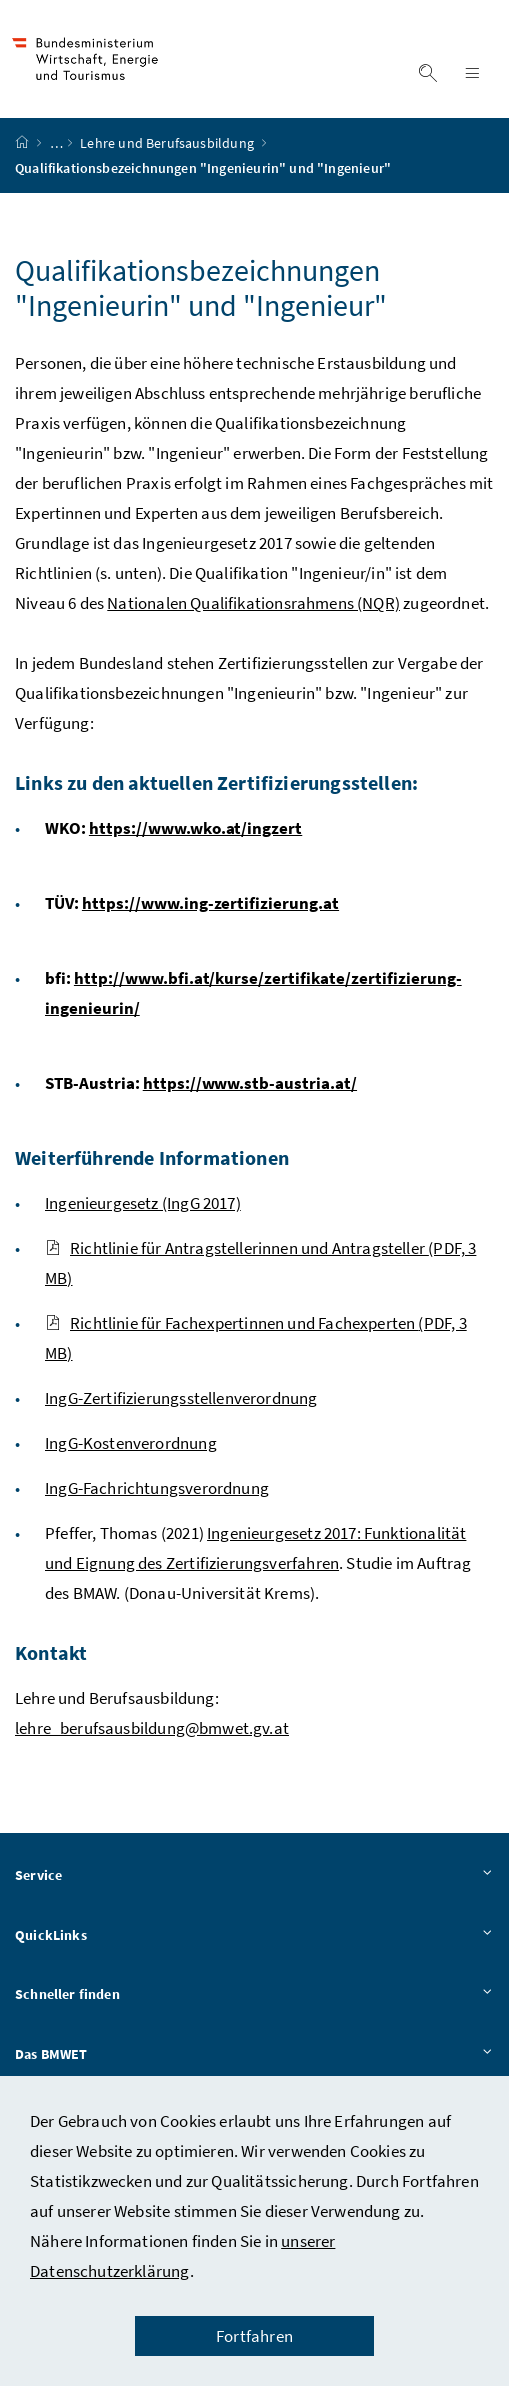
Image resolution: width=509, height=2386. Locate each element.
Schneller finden (254, 1995)
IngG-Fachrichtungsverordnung (157, 1488)
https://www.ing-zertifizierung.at (210, 903)
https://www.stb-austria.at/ (250, 1083)
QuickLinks (254, 1936)
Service (254, 1876)
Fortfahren (254, 2336)
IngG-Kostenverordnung (131, 1443)
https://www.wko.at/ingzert (195, 828)
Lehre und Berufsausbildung (168, 143)
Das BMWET (254, 2055)
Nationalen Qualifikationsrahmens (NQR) (253, 603)
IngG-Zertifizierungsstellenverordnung (181, 1398)
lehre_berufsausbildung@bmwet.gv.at (152, 1728)
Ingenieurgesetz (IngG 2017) (143, 1203)
